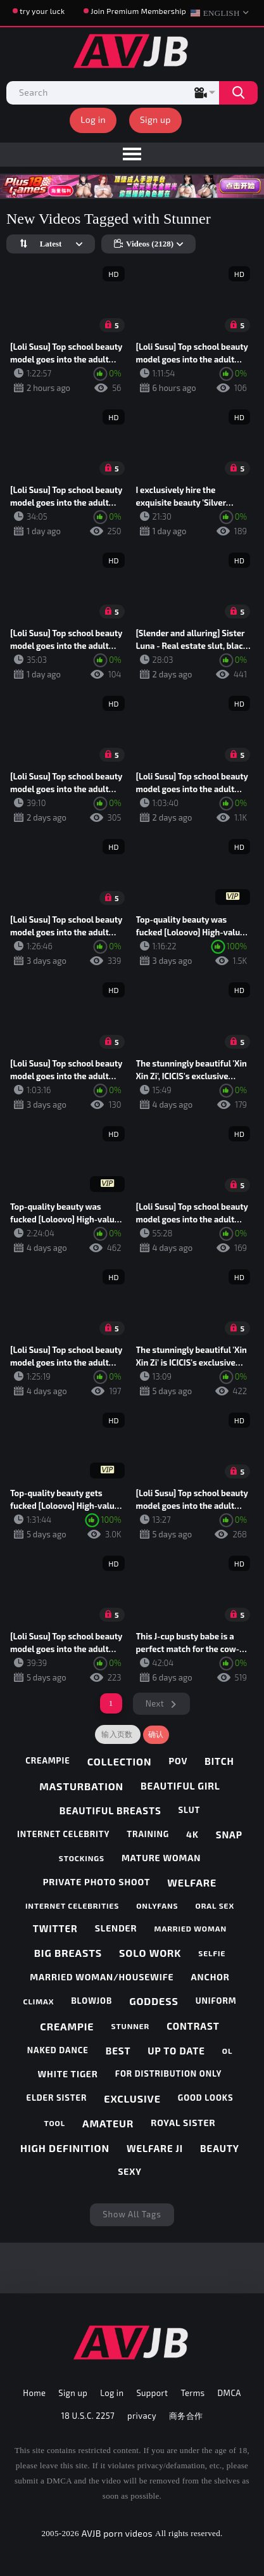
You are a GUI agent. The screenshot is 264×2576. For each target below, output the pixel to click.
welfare (192, 1882)
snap (229, 1834)
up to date (176, 2050)
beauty (219, 2148)
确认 (156, 1734)
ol (227, 2050)
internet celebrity (63, 1834)
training (148, 1834)
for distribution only (168, 2073)
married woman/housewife (101, 1976)
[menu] (132, 155)
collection (119, 1761)
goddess (154, 2001)
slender (116, 1928)
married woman (190, 1928)
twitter (55, 1928)
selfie (211, 1953)
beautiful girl (180, 1785)
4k (192, 1834)
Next (155, 1703)
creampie (47, 1760)
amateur (108, 2123)
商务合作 (186, 2416)
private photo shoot (96, 1881)
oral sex (215, 1905)
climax (38, 2001)
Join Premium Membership (138, 10)
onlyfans (157, 1905)
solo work (150, 1953)
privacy (141, 2416)
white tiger (68, 2073)
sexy (129, 2171)
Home (34, 2393)
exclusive (132, 2098)
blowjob (91, 2001)
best (118, 2050)
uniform (216, 2001)
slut (190, 1810)
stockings (81, 1858)
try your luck (42, 10)
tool (54, 2122)
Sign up (155, 119)
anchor (210, 1976)
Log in (93, 119)
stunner (130, 2026)
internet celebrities (72, 1905)
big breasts (68, 1953)
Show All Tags (132, 2214)
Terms (192, 2393)
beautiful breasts (110, 1810)
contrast (193, 2026)
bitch (219, 1761)
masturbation (81, 1786)
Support (152, 2393)
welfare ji (155, 2148)
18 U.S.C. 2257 (88, 2416)
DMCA (229, 2393)
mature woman (161, 1857)
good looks (206, 2097)
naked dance (58, 2050)
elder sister (57, 2097)
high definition (65, 2148)
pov (177, 1760)
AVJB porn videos (117, 2533)
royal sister (183, 2122)
